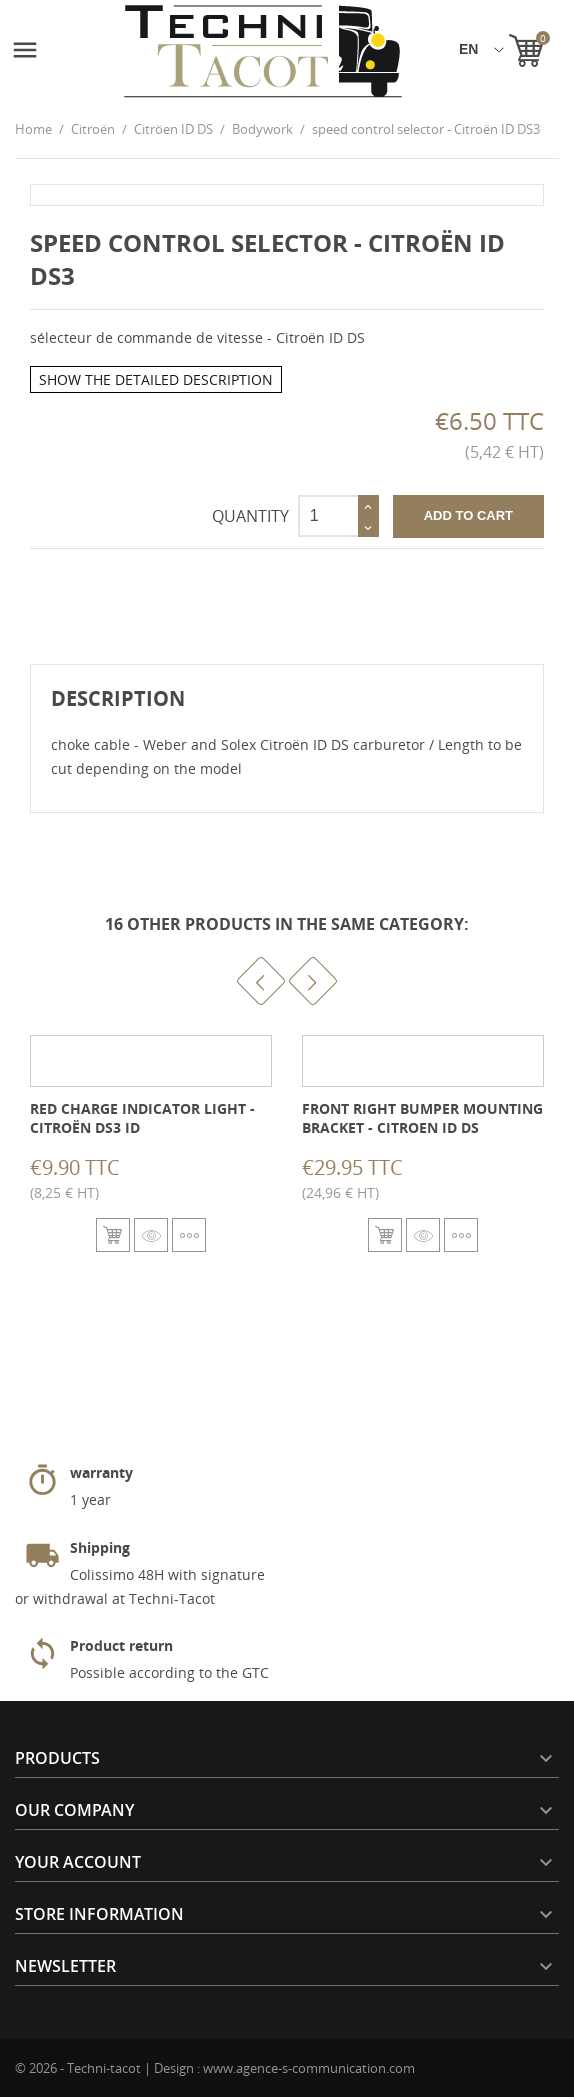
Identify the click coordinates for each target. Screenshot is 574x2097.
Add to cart (468, 515)
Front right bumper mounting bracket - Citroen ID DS (422, 1118)
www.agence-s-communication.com (309, 2068)
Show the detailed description (156, 379)
